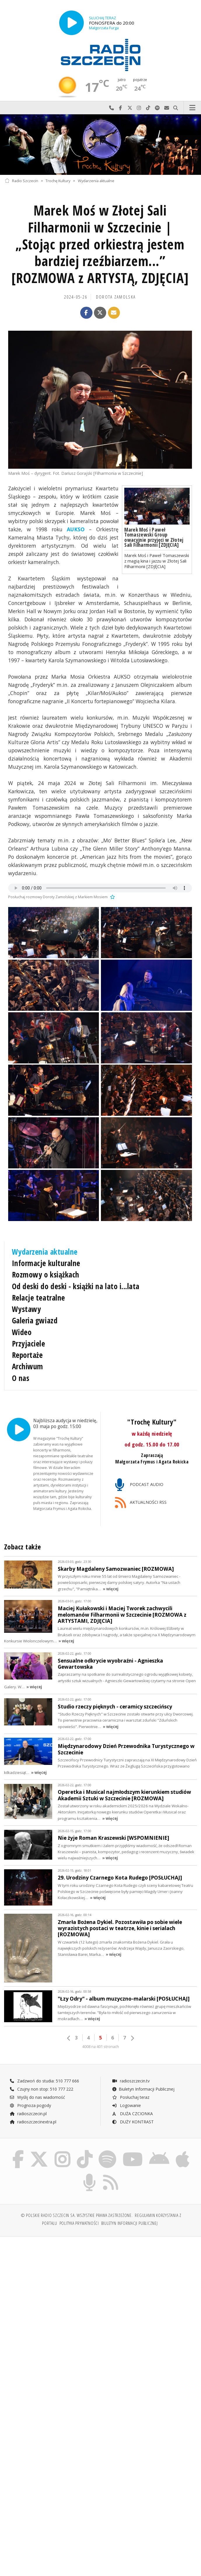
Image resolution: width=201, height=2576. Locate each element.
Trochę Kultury (58, 180)
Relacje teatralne (38, 1297)
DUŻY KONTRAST (133, 2119)
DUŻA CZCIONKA (132, 2111)
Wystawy (26, 1309)
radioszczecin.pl (28, 2111)
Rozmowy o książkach (45, 1274)
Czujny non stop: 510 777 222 (41, 2087)
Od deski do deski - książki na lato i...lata (75, 1286)
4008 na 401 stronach (100, 2044)
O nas (20, 1378)
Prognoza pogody (30, 2103)
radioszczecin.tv (131, 2079)
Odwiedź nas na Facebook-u (120, 108)
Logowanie (126, 2103)
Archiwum (27, 1366)
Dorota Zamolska (116, 297)
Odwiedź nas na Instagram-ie (139, 108)
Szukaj (176, 108)
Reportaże (27, 1355)
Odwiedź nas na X (129, 108)
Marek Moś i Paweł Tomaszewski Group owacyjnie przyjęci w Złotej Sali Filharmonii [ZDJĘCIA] (153, 537)
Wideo (22, 1332)
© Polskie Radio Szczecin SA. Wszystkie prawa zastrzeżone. (77, 2213)
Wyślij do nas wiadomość (166, 108)
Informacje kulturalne (46, 1263)
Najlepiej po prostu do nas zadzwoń (111, 108)
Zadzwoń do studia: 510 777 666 (44, 2079)
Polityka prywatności (79, 2221)
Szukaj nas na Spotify (157, 108)
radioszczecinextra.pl (33, 2119)
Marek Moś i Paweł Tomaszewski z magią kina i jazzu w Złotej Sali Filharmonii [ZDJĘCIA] (156, 561)
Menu (192, 108)
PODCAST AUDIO (139, 1485)
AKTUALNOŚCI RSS (141, 1503)
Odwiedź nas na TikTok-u (148, 108)
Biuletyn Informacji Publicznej (143, 2087)
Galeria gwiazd (34, 1320)
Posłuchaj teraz (130, 2095)
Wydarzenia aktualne (96, 180)
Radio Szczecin (21, 180)
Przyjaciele (28, 1343)
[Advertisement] (100, 2284)
